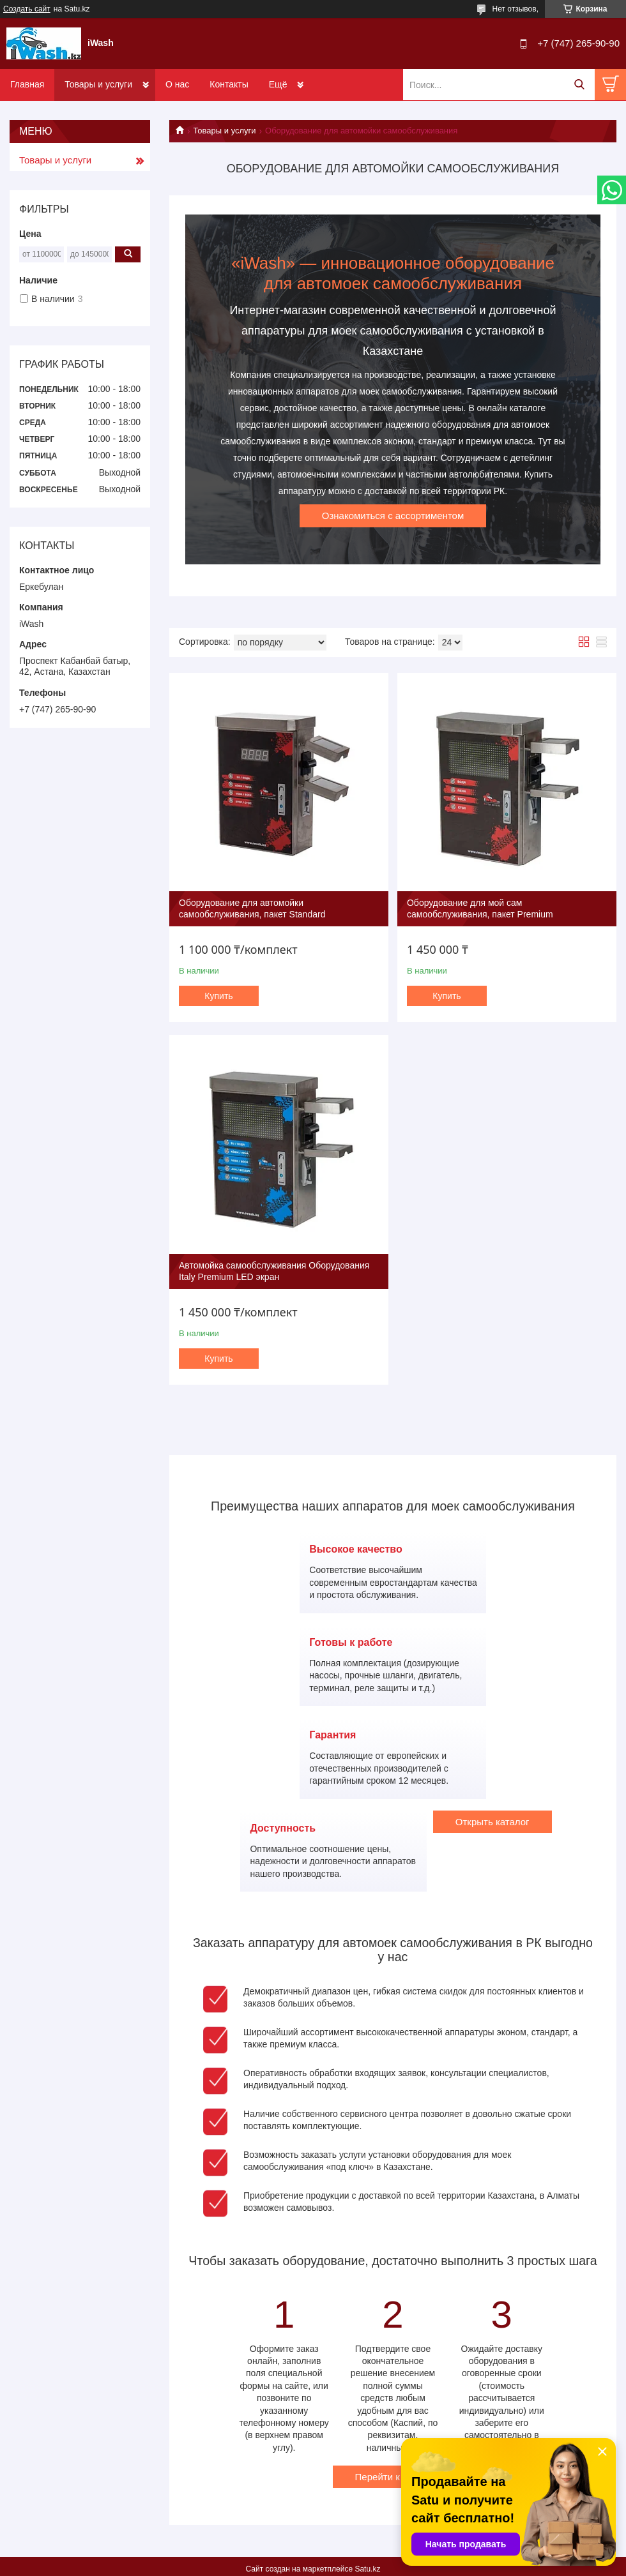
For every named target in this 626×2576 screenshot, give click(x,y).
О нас (177, 84)
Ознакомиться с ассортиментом (393, 515)
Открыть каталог (492, 1821)
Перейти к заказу (393, 2476)
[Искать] (579, 84)
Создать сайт (26, 8)
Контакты (229, 84)
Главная (27, 84)
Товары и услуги (98, 84)
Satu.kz (367, 2569)
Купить (218, 996)
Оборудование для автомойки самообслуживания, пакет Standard (252, 908)
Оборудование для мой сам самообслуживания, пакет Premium (480, 908)
